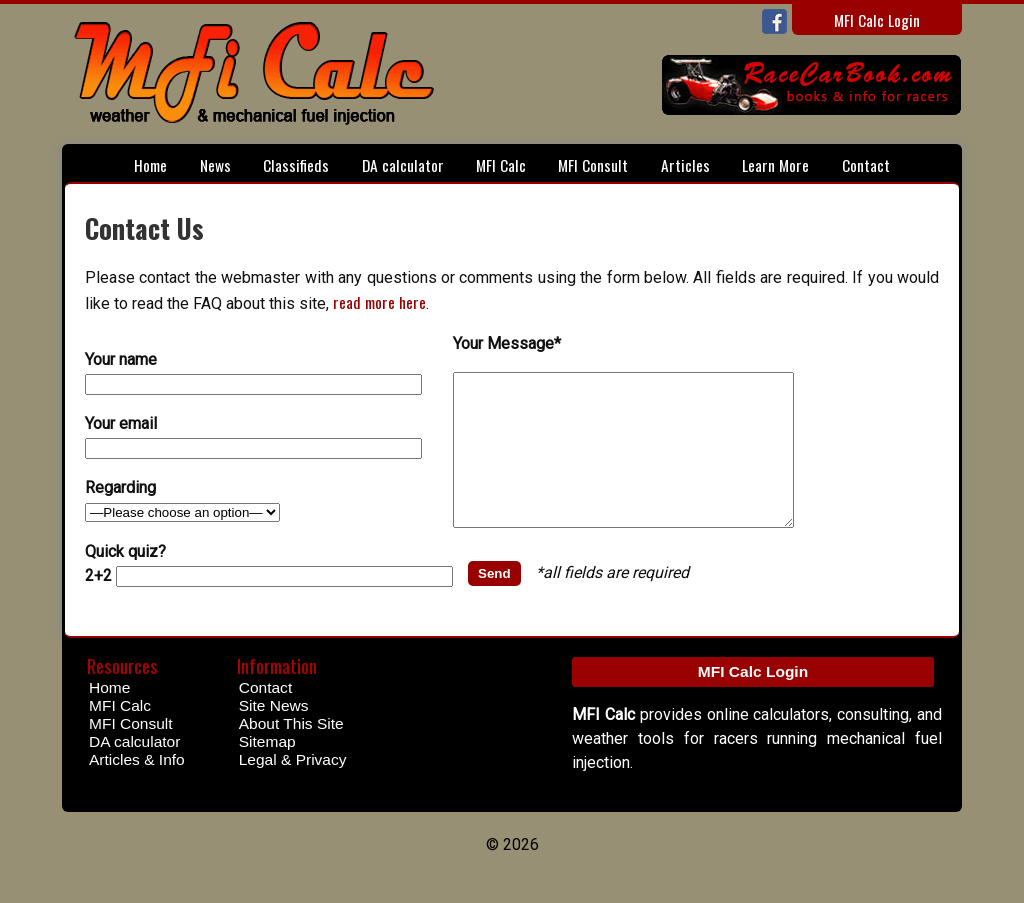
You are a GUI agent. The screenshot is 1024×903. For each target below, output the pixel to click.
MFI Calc (501, 164)
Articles (685, 164)
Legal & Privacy (293, 789)
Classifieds (296, 164)
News (215, 164)
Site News (274, 735)
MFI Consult (593, 164)
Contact (866, 164)
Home (150, 164)
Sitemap (267, 771)
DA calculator (403, 164)
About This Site (291, 753)
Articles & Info (137, 789)
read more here (379, 301)
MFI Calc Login (877, 19)
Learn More (775, 164)
